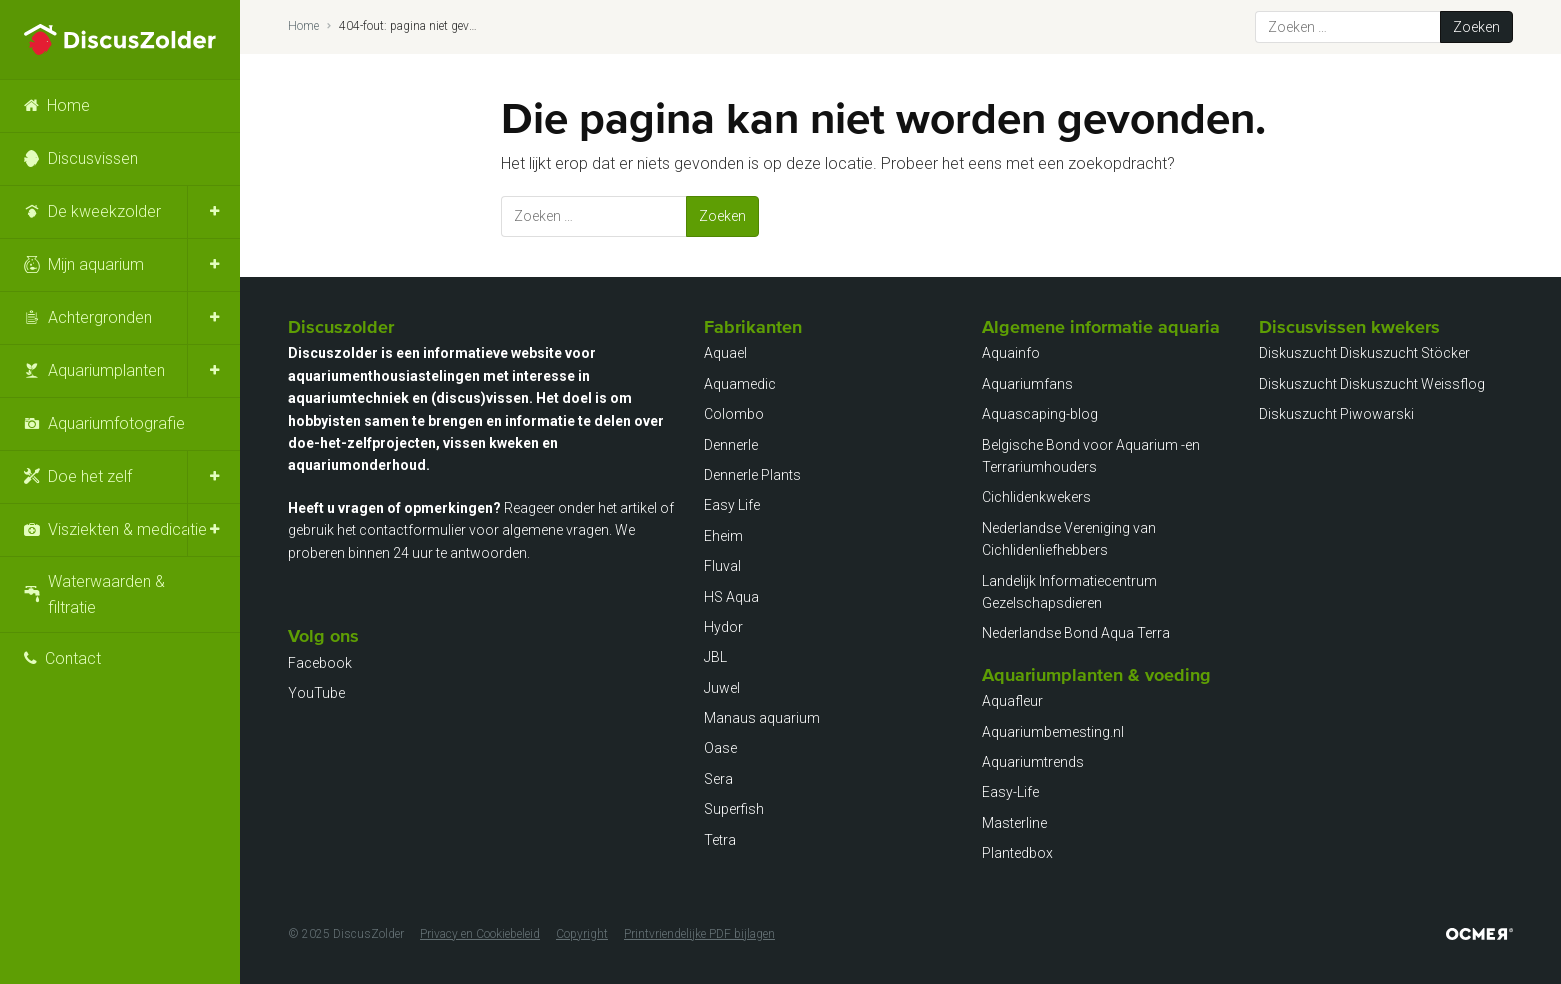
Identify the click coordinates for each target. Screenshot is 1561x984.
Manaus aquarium (762, 718)
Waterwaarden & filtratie (106, 594)
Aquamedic (740, 384)
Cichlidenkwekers (1036, 497)
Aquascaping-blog (1040, 414)
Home (68, 105)
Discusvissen (93, 158)
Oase (720, 748)
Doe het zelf (90, 476)
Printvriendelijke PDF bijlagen (699, 934)
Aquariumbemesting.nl (1053, 732)
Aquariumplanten (106, 370)
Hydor (723, 627)
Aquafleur (1012, 701)
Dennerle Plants (752, 475)
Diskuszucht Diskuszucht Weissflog (1372, 384)
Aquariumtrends (1033, 762)
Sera (718, 779)
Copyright (582, 934)
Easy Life (732, 505)
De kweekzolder (104, 211)
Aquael (725, 353)
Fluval (722, 566)
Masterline (1014, 823)
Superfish (734, 809)
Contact (73, 658)
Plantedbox (1017, 853)
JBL (715, 657)
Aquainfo (1011, 353)
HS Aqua (731, 597)
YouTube (316, 693)
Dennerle (731, 445)
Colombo (734, 414)
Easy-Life (1010, 792)
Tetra (720, 840)
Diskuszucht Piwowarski (1336, 414)
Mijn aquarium (96, 264)
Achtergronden (100, 317)
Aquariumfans (1027, 384)
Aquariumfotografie (116, 423)
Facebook (320, 663)
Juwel (722, 688)
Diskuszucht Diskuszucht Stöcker (1364, 353)
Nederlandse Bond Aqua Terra (1076, 633)
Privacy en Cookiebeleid (480, 934)
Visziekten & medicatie (127, 529)
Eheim (723, 536)
